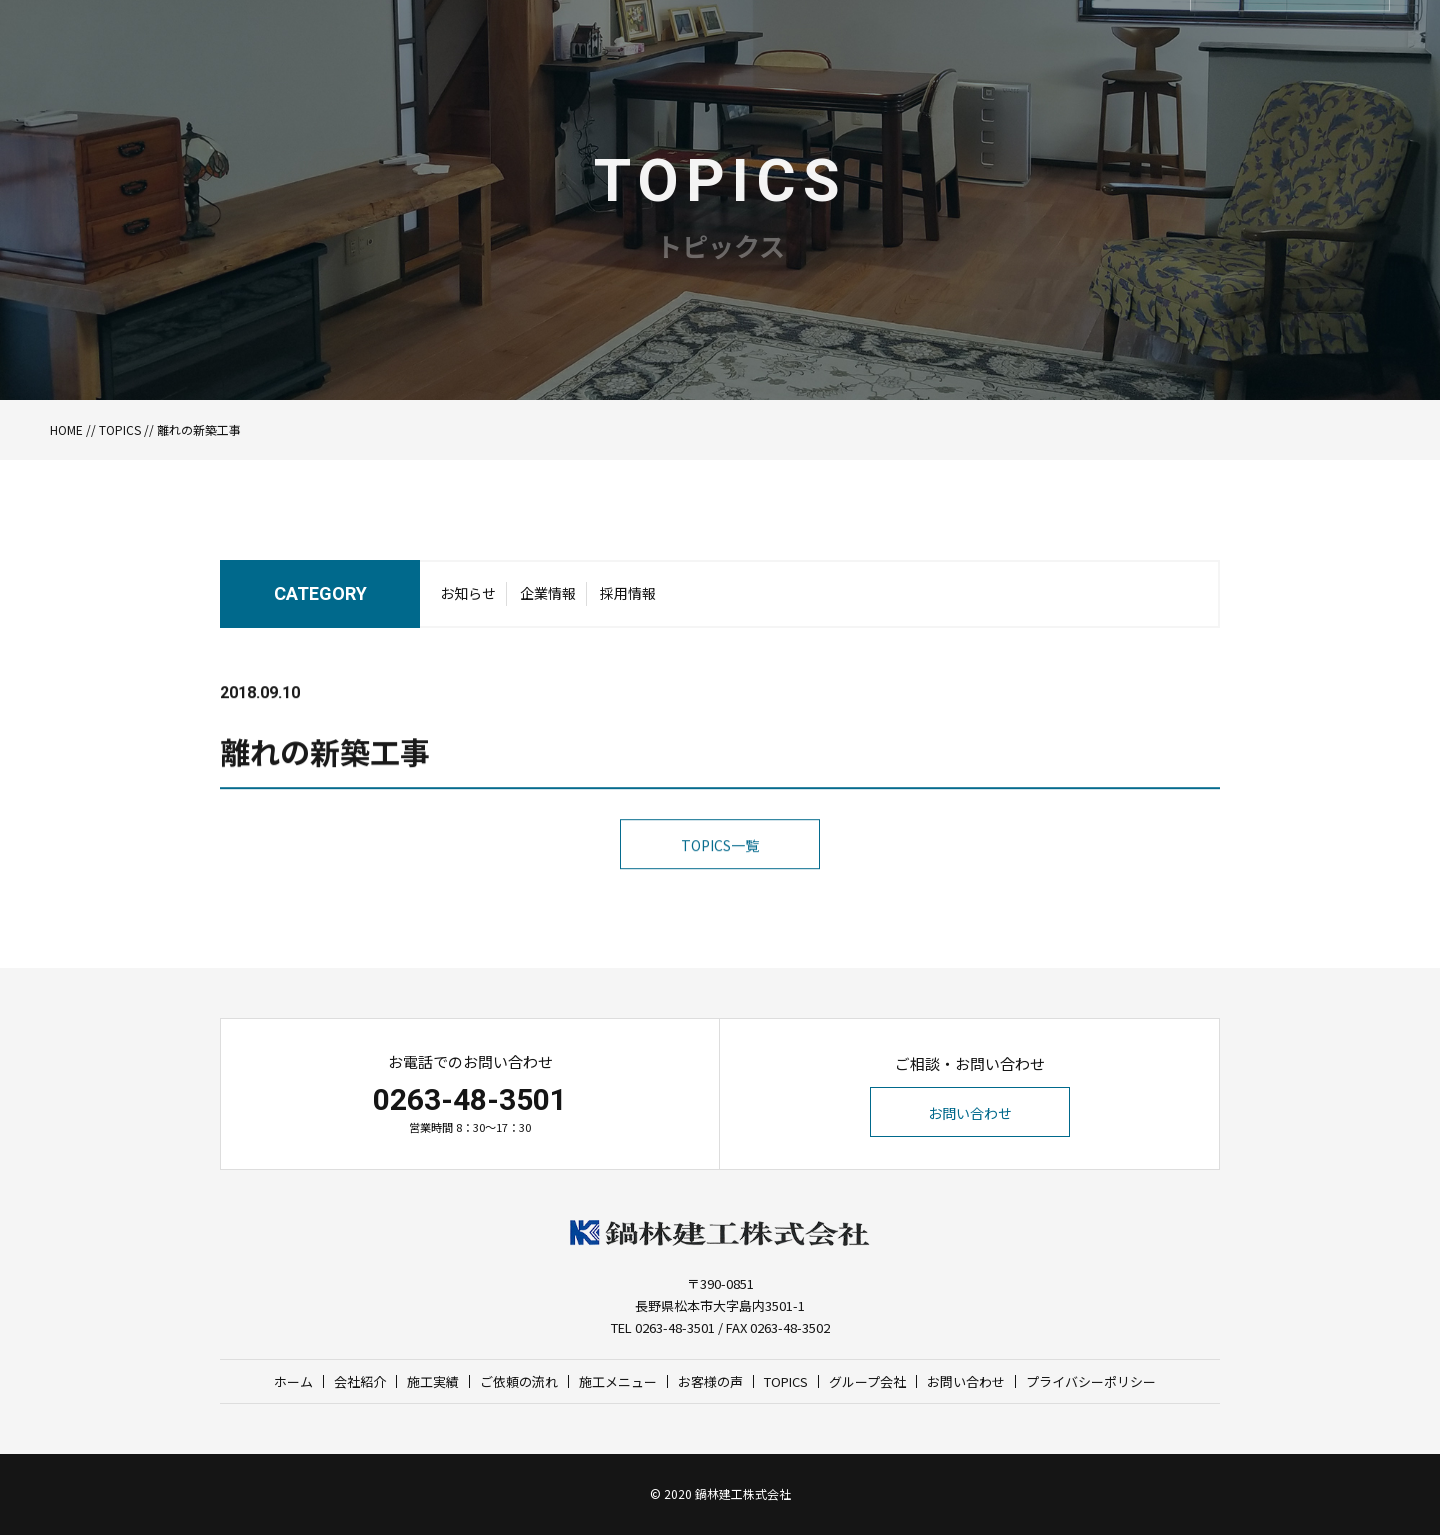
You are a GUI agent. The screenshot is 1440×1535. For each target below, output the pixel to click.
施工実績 (433, 1381)
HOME (66, 429)
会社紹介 (360, 1381)
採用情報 (628, 599)
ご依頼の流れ (519, 1381)
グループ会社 (867, 1381)
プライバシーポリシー (1091, 1381)
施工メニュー (618, 1381)
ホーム (293, 1381)
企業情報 (548, 599)
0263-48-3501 (470, 1099)
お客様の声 (710, 1381)
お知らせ (468, 599)
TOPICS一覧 (720, 881)
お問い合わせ (970, 1113)
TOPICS (120, 429)
